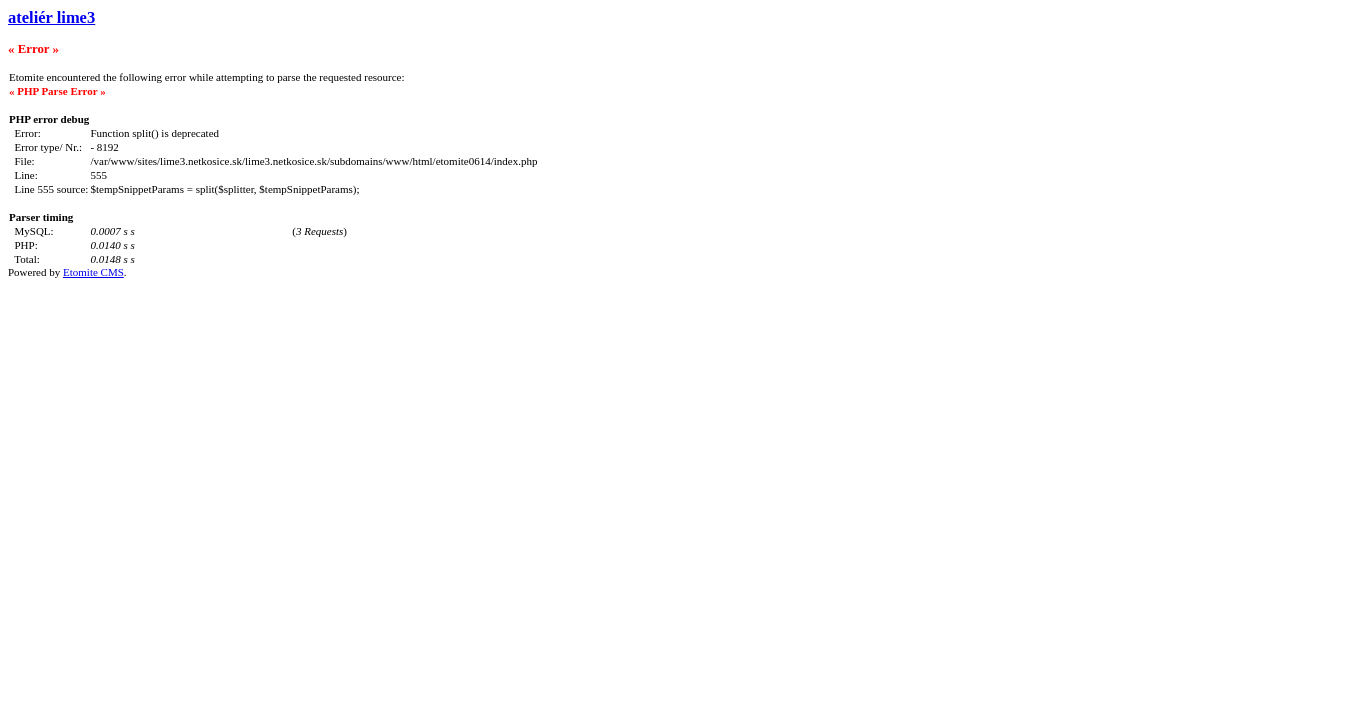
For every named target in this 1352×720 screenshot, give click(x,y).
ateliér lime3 (51, 17)
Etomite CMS (93, 272)
